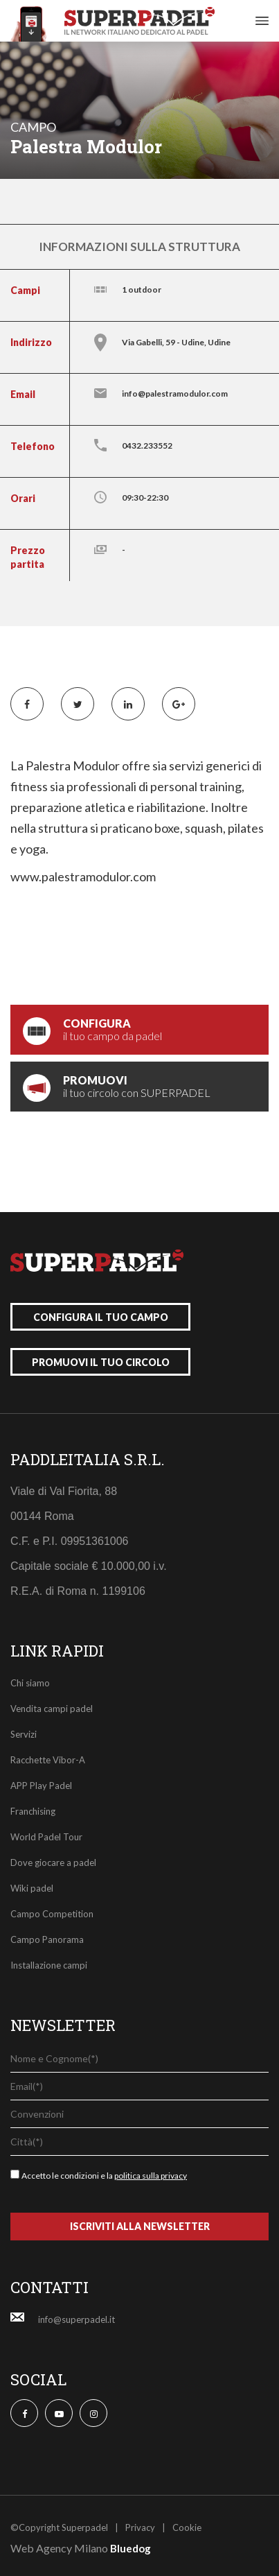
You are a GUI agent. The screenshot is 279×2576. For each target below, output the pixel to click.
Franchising (32, 1811)
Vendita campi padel (51, 1708)
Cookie (186, 2527)
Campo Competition (51, 1913)
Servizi (23, 1734)
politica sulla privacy (150, 2175)
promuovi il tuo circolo (101, 1362)
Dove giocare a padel (53, 1862)
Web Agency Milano (59, 2548)
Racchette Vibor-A (47, 1759)
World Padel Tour (46, 1836)
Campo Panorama (47, 1939)
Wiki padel (31, 1888)
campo (33, 127)
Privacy (140, 2527)
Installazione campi (48, 1965)
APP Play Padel (41, 1785)
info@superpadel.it (76, 2319)
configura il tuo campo (100, 1317)
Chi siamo (30, 1682)
